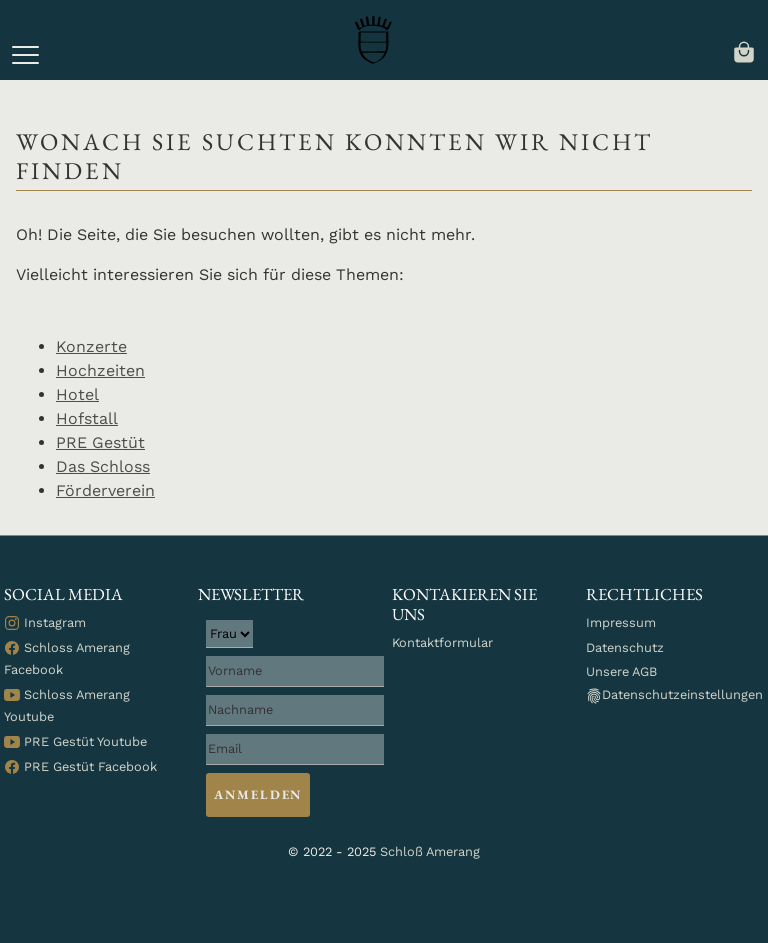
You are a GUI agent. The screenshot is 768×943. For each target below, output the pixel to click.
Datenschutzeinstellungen (674, 695)
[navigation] (744, 50)
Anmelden (258, 794)
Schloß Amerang (430, 851)
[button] (25, 55)
